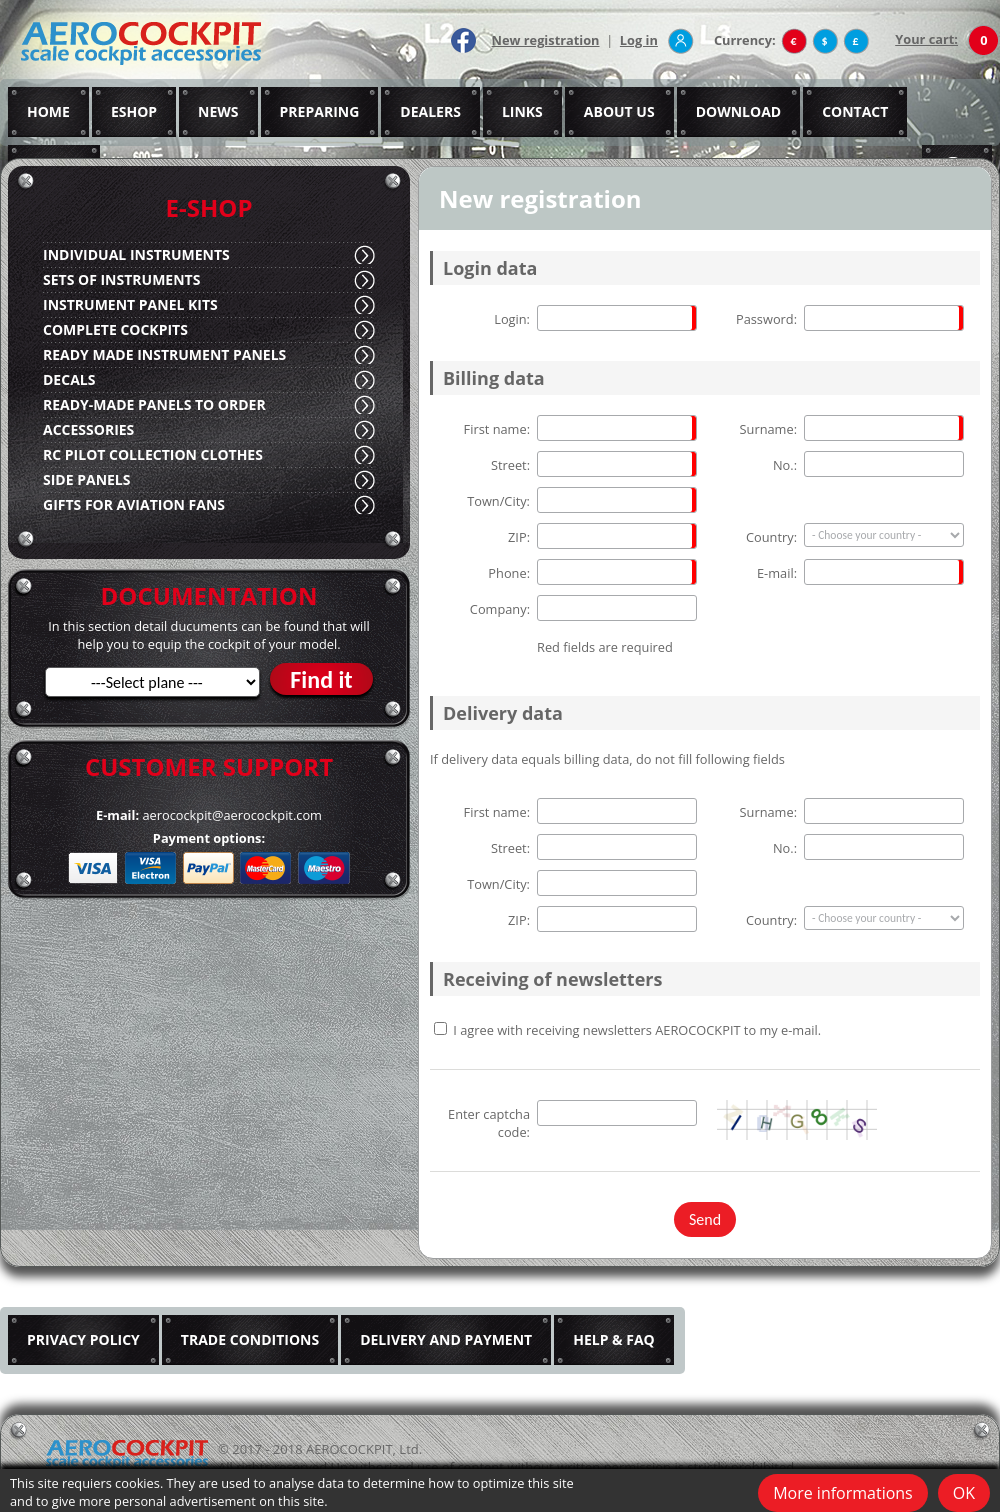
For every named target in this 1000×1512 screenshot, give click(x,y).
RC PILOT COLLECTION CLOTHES (153, 454)
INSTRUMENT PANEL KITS (130, 304)
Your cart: (926, 39)
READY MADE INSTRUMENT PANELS (164, 354)
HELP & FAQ (614, 1339)
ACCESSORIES (88, 429)
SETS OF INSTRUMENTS (121, 279)
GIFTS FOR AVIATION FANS (134, 504)
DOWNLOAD (739, 111)
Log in (639, 40)
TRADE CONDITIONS (250, 1339)
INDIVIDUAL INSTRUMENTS (136, 254)
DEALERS (430, 111)
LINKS (522, 111)
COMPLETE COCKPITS (115, 329)
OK (964, 1493)
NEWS (218, 111)
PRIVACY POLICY (83, 1339)
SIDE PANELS (86, 479)
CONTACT (855, 111)
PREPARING (320, 111)
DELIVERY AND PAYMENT (446, 1339)
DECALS (69, 379)
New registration (546, 40)
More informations (843, 1493)
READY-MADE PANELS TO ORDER (154, 404)
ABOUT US (619, 111)
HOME (48, 111)
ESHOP (134, 111)
